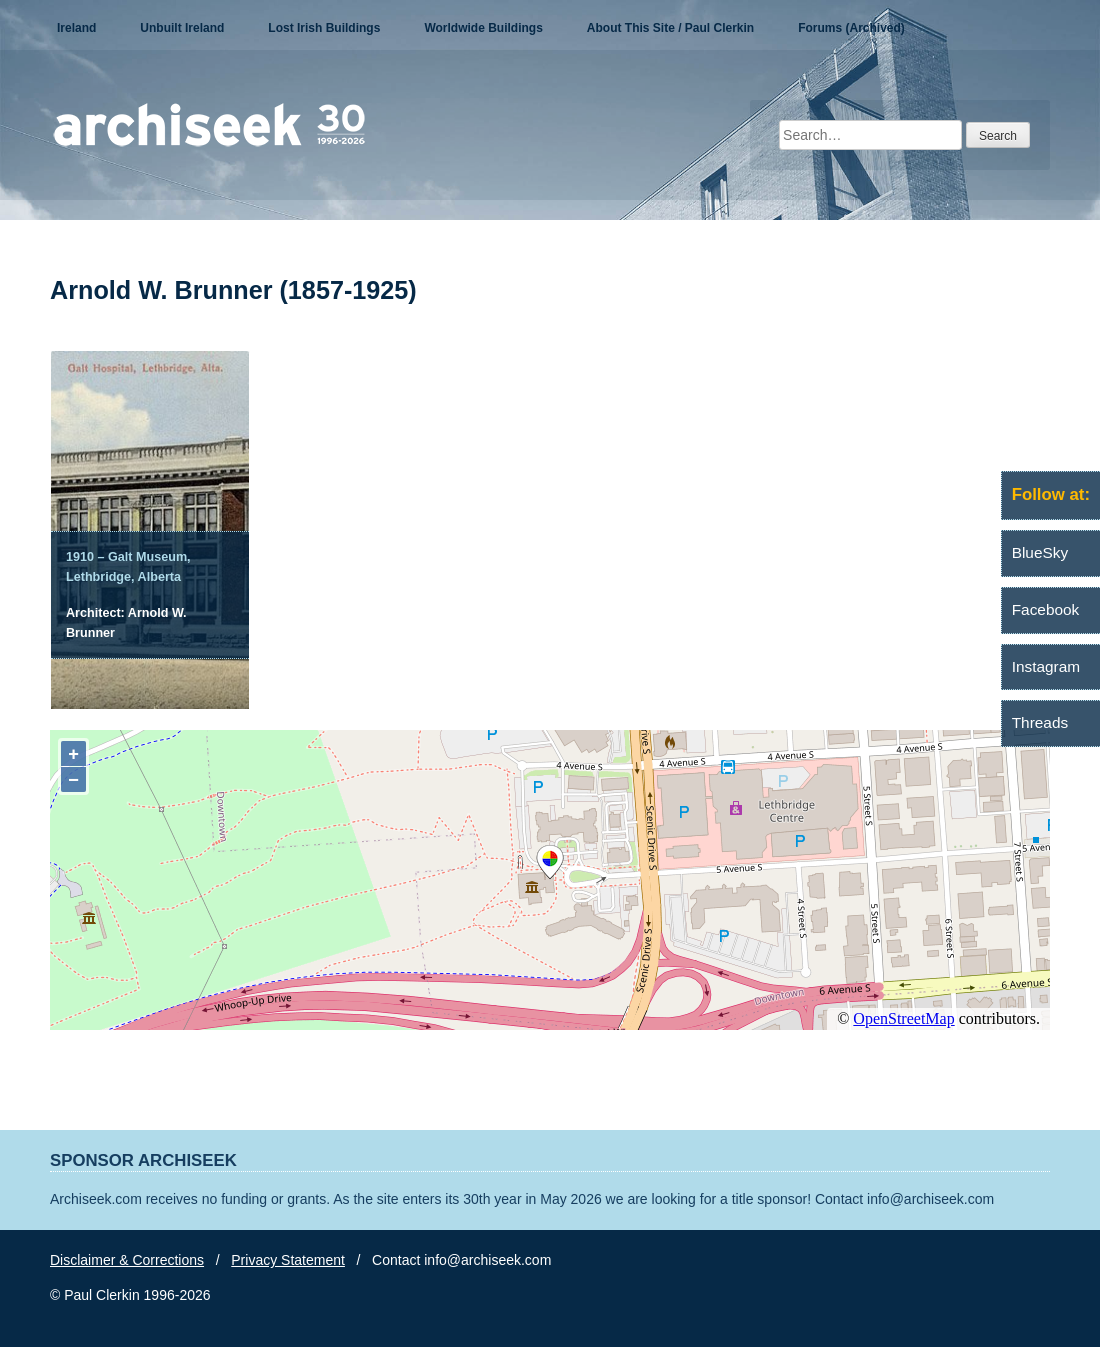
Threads (1040, 722)
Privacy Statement (288, 1260)
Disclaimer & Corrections (127, 1260)
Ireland (76, 28)
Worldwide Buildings (483, 28)
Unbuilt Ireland (182, 28)
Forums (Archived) (851, 28)
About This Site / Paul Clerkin (670, 28)
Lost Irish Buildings (324, 28)
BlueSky (1040, 552)
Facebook (1046, 609)
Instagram (1046, 666)
